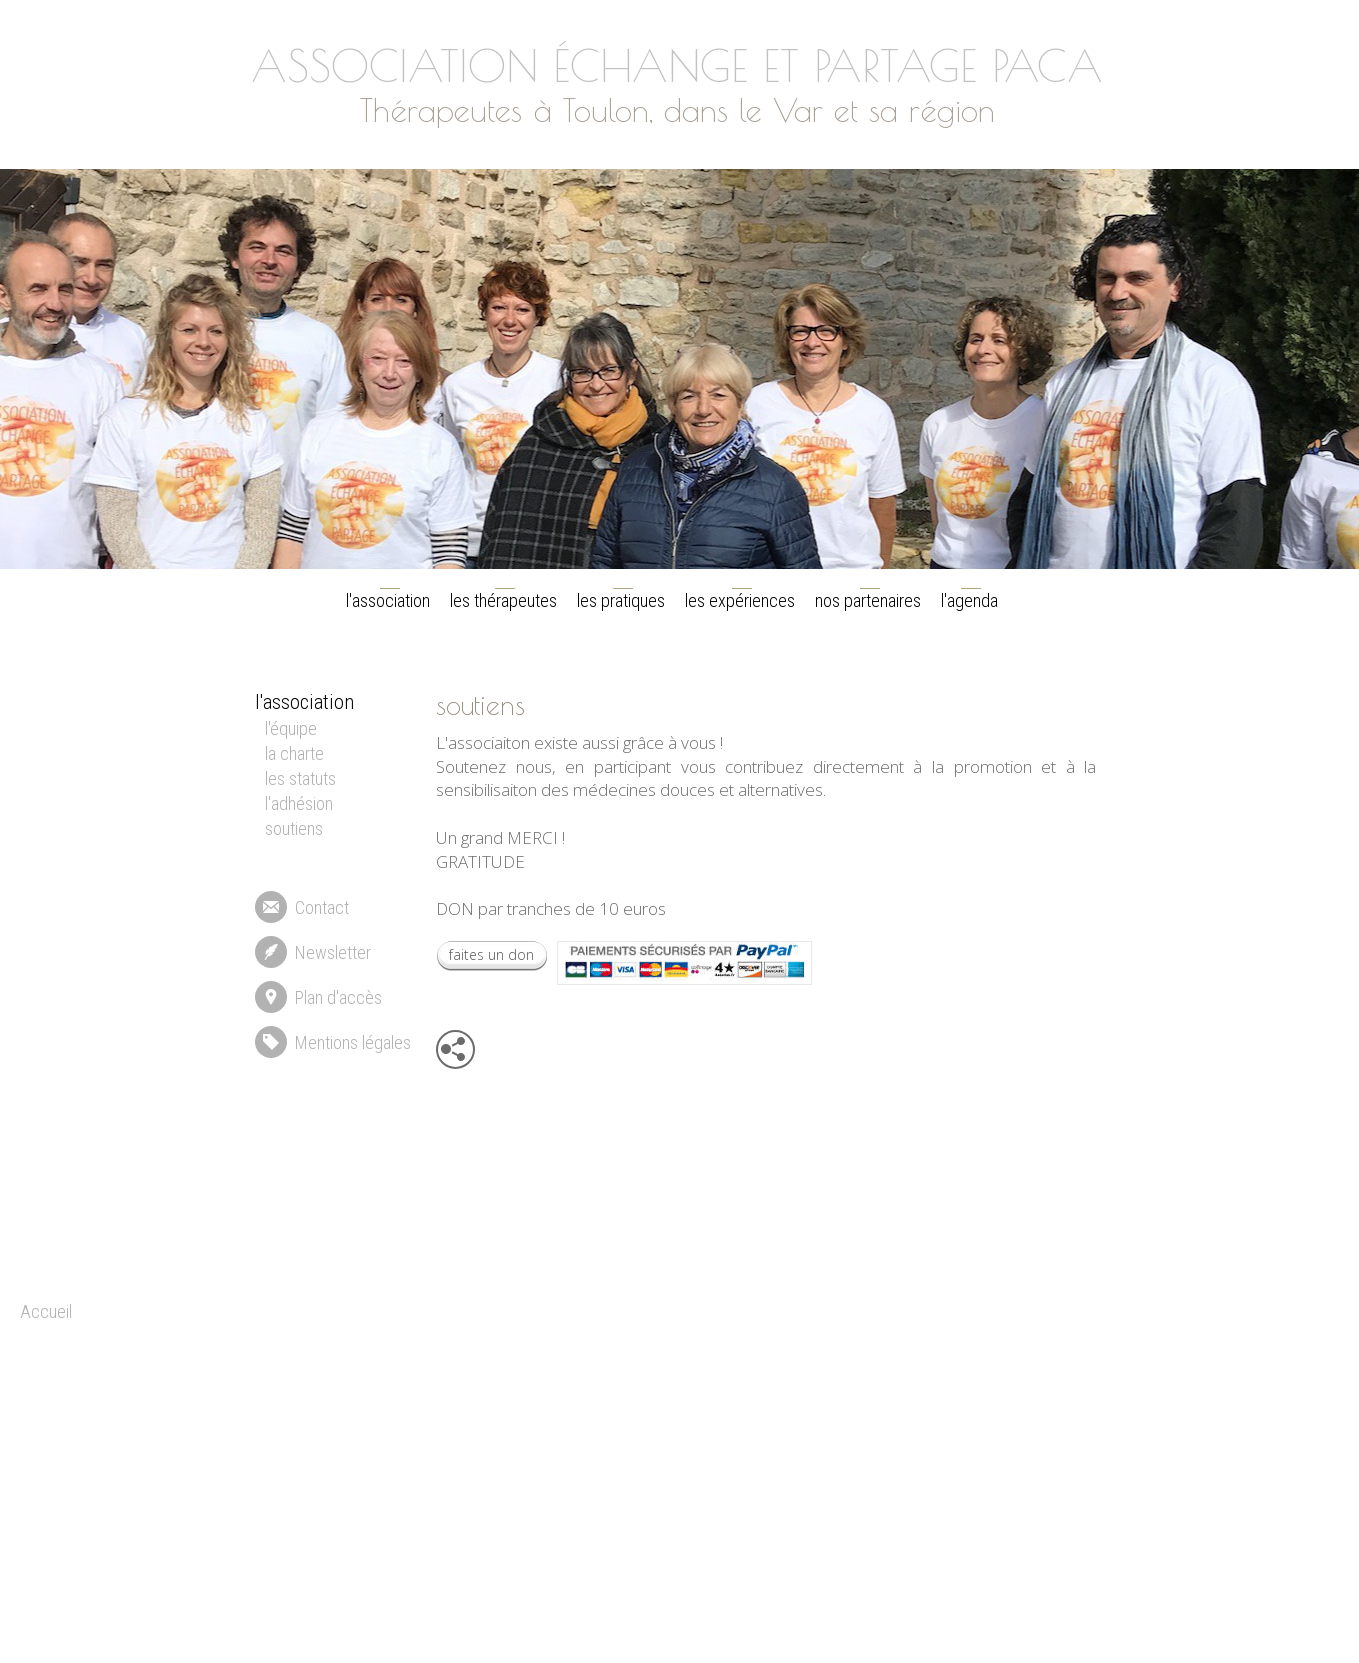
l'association (388, 600)
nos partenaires (868, 600)
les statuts (300, 778)
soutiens (294, 828)
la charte (294, 753)
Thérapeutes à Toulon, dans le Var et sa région (675, 110)
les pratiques (621, 600)
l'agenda (969, 600)
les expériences (740, 600)
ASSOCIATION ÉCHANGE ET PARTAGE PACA (676, 65)
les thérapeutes (503, 600)
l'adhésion (299, 803)
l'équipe (291, 728)
